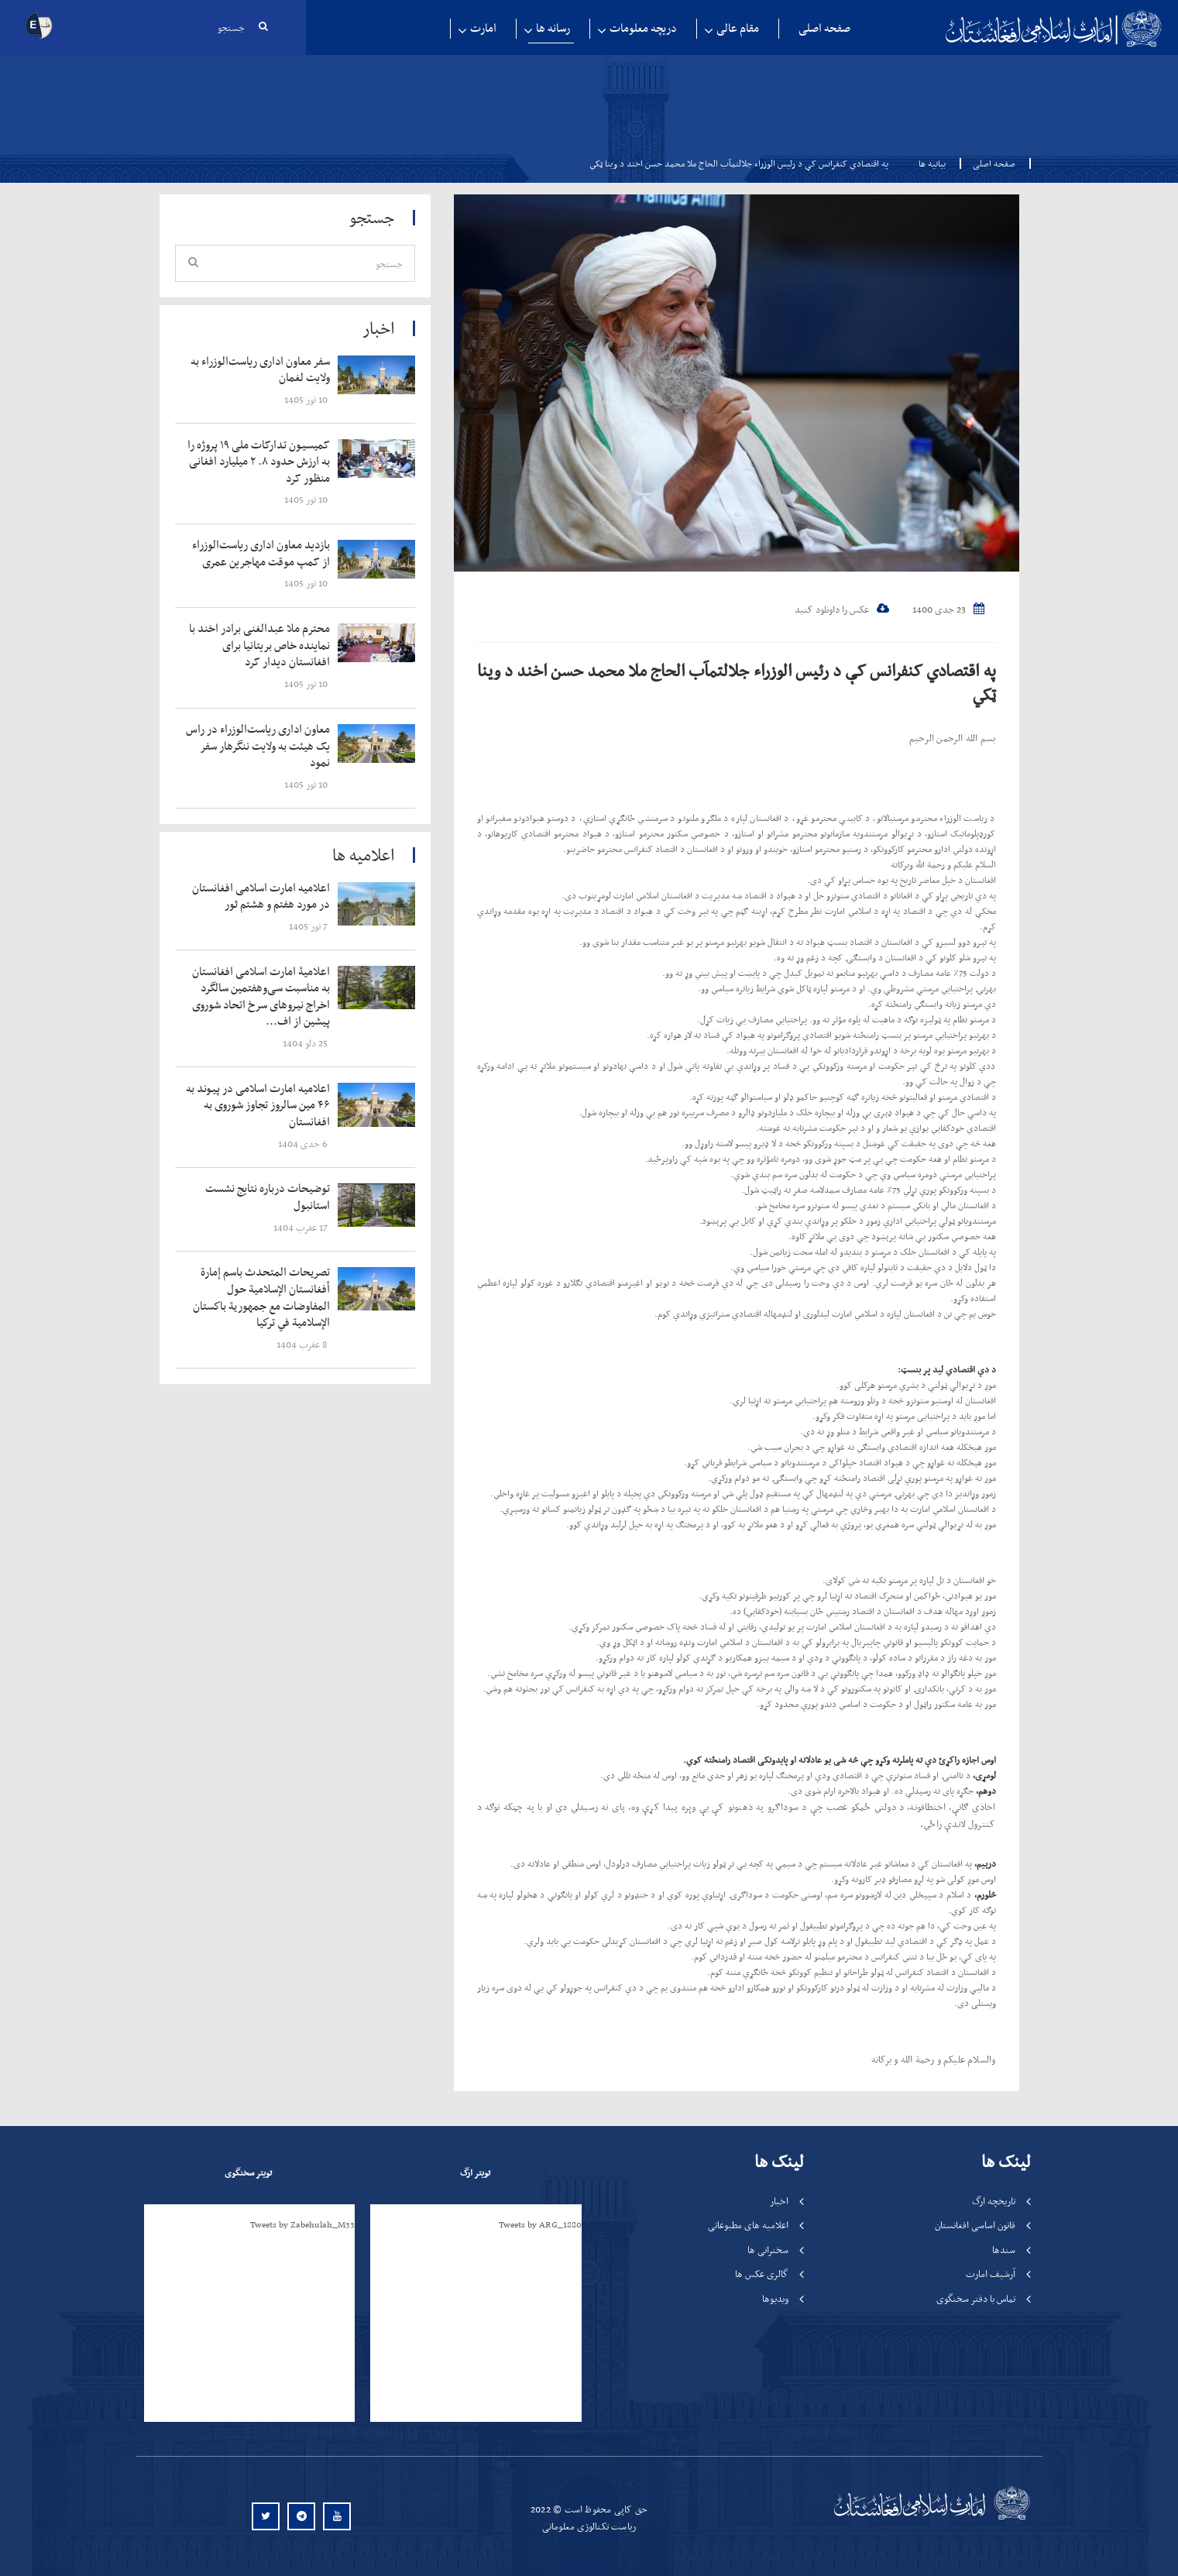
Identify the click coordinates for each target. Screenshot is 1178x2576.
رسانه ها (553, 28)
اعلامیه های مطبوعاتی (748, 2225)
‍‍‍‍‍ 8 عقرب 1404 (303, 1344)
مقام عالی (737, 28)
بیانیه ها (932, 163)
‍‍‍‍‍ (262, 369)
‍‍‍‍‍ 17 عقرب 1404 (301, 1227)
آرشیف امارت (990, 2273)
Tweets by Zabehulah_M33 (302, 2224)
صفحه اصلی (824, 28)
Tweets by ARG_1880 (540, 2224)
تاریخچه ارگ (993, 2201)
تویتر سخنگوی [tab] (248, 2172)
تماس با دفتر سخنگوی (975, 2298)
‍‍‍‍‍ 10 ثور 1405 (307, 399)
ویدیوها (775, 2298)
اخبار (779, 2201)
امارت (483, 28)
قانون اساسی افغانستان (975, 2225)
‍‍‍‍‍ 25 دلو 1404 (306, 1043)
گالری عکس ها (761, 2273)
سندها (1003, 2249)
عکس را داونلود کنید (842, 609)
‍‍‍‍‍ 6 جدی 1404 (304, 1143)
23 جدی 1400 (948, 609)
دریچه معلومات (643, 28)
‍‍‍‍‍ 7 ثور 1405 (309, 926)
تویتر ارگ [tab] (475, 2172)
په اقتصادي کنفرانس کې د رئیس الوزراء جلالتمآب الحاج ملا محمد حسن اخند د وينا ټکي (736, 682)
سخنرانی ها (767, 2249)
